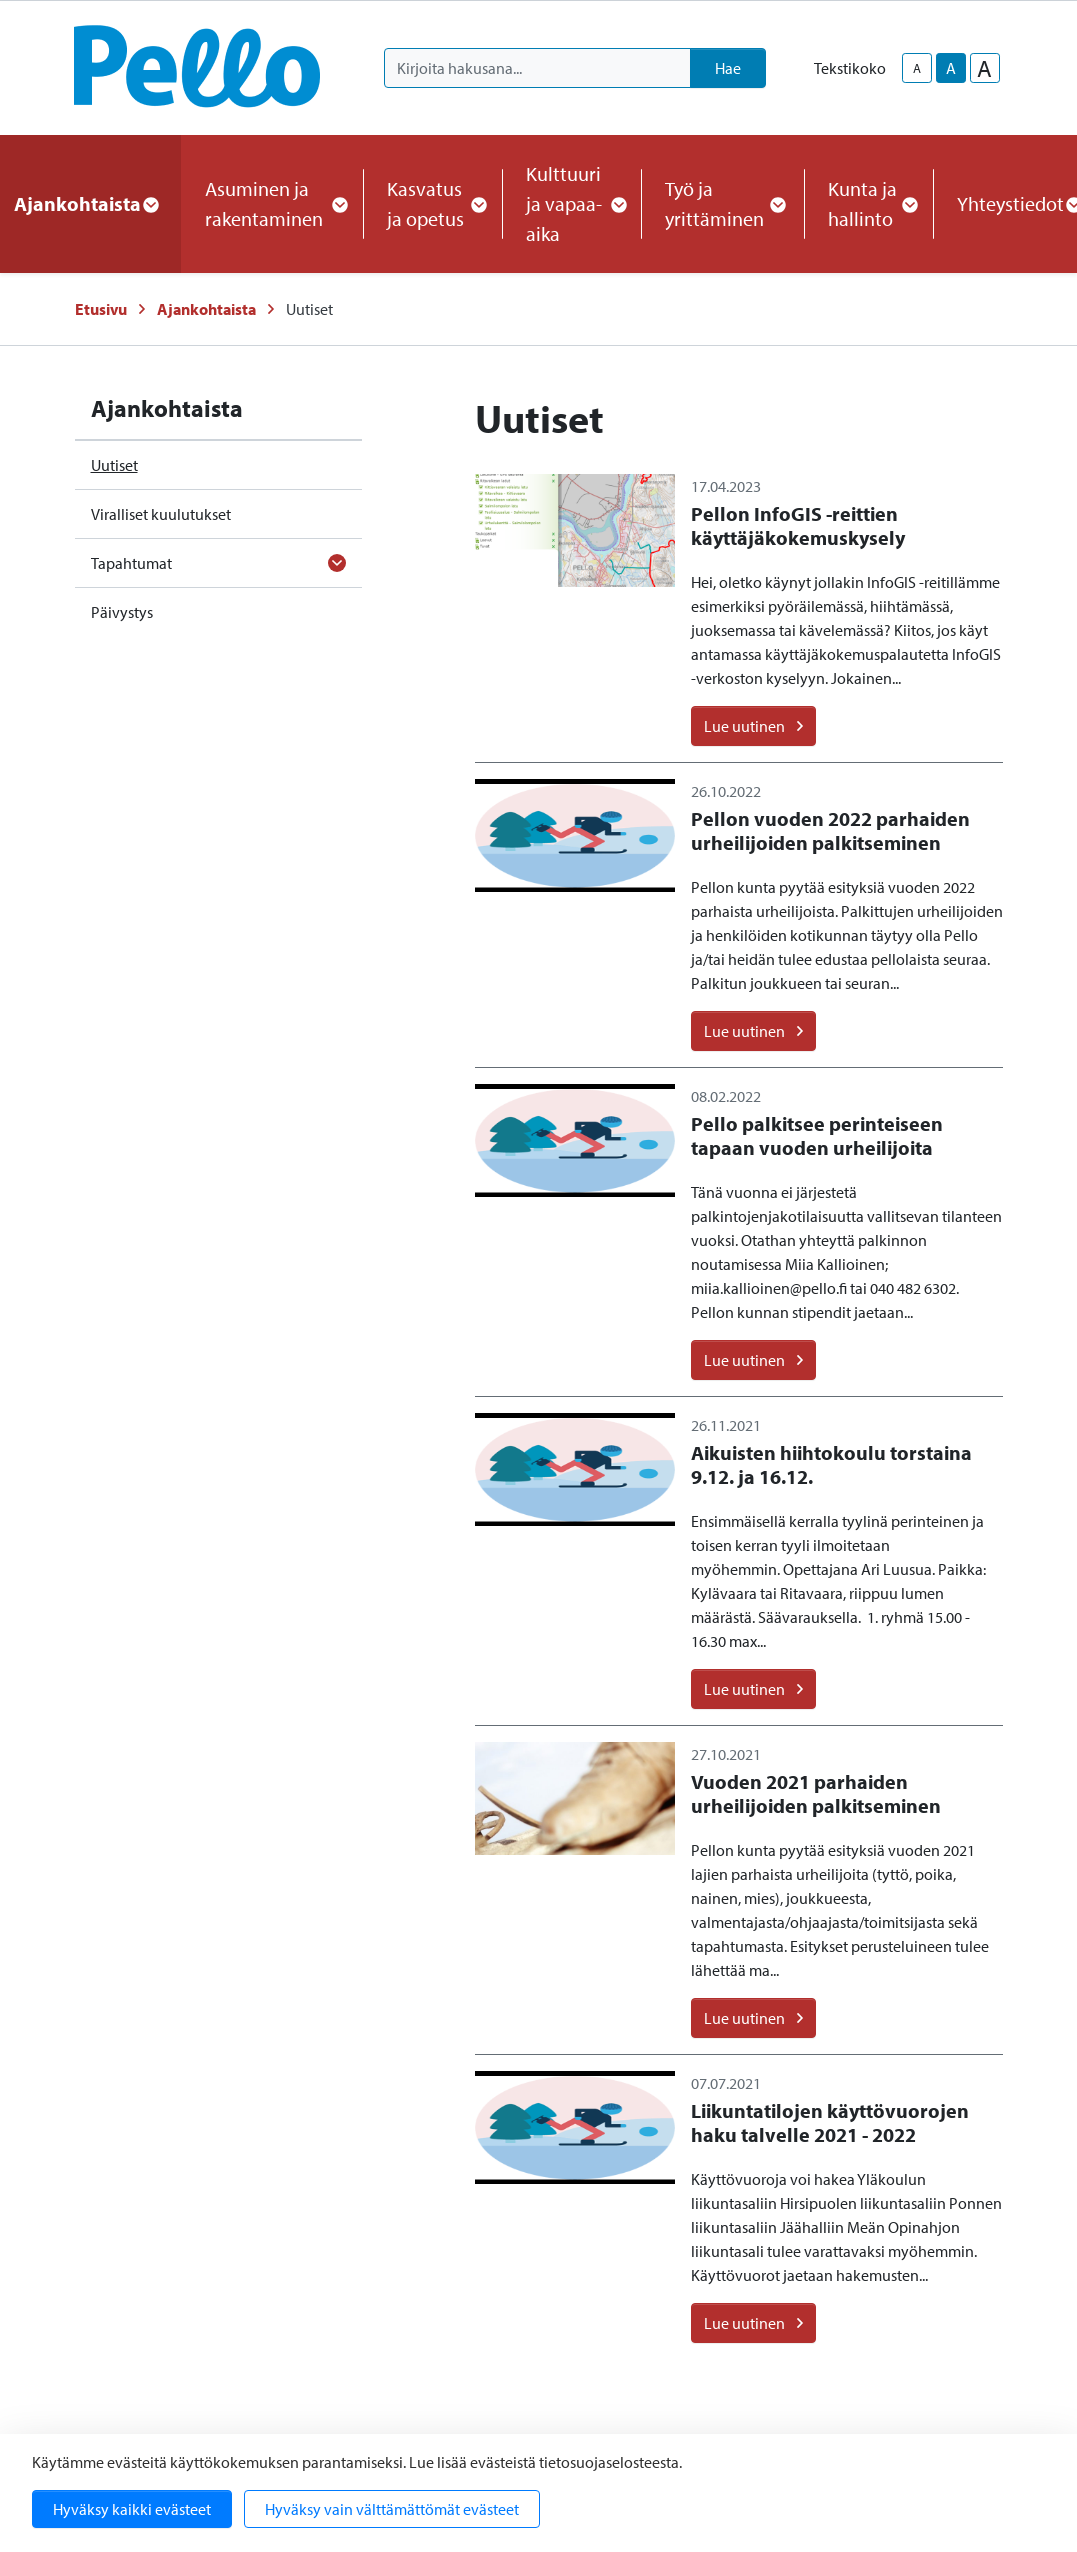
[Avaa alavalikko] (337, 563)
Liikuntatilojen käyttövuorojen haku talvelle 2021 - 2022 (830, 2122)
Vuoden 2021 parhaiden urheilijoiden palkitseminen (816, 1793)
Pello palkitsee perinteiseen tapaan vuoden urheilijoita (817, 1135)
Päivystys (122, 612)
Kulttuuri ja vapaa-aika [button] (571, 203)
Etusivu (101, 309)
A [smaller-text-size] (917, 68)
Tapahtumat (131, 563)
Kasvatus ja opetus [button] (432, 203)
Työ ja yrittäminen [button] (722, 203)
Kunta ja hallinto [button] (868, 203)
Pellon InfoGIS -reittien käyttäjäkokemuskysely (798, 525)
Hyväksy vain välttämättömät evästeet (392, 2509)
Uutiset (114, 465)
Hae (728, 68)
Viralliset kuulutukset (161, 514)
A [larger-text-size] (984, 68)
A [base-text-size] (951, 68)
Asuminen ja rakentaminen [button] (272, 203)
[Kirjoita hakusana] (537, 68)
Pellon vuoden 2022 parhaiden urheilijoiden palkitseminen (830, 830)
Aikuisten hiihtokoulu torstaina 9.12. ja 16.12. (831, 1464)
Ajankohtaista (206, 309)
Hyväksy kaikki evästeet (132, 2509)
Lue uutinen (753, 726)
